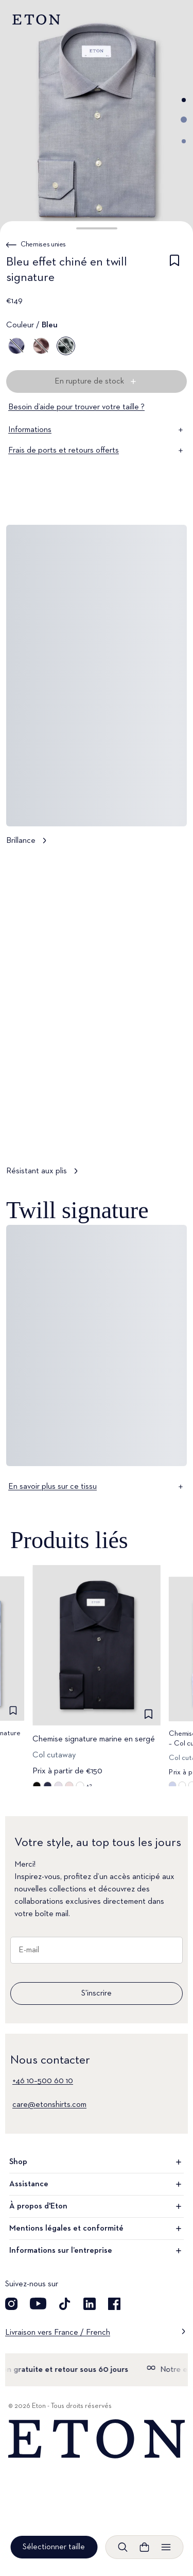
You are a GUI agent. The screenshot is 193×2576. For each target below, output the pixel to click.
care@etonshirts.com (49, 2105)
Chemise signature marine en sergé (93, 1739)
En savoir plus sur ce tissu (96, 1487)
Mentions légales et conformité (96, 2228)
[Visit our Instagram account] (11, 2304)
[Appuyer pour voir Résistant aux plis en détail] (96, 1020)
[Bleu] (16, 346)
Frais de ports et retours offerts (96, 450)
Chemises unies (43, 244)
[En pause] (169, 1135)
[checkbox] (174, 271)
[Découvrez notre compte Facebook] (114, 2304)
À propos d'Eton (96, 2206)
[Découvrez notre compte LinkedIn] (89, 2304)
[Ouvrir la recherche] (122, 2547)
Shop (96, 2162)
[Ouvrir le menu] (165, 2547)
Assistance (96, 2184)
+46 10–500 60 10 (42, 2081)
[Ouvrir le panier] (144, 2547)
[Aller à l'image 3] (184, 141)
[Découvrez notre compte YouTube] (38, 2304)
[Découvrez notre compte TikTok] (65, 2304)
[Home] (96, 2439)
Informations (96, 430)
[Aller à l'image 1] (184, 100)
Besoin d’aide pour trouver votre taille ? (76, 407)
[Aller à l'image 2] (184, 120)
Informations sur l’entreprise (96, 2251)
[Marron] (41, 346)
